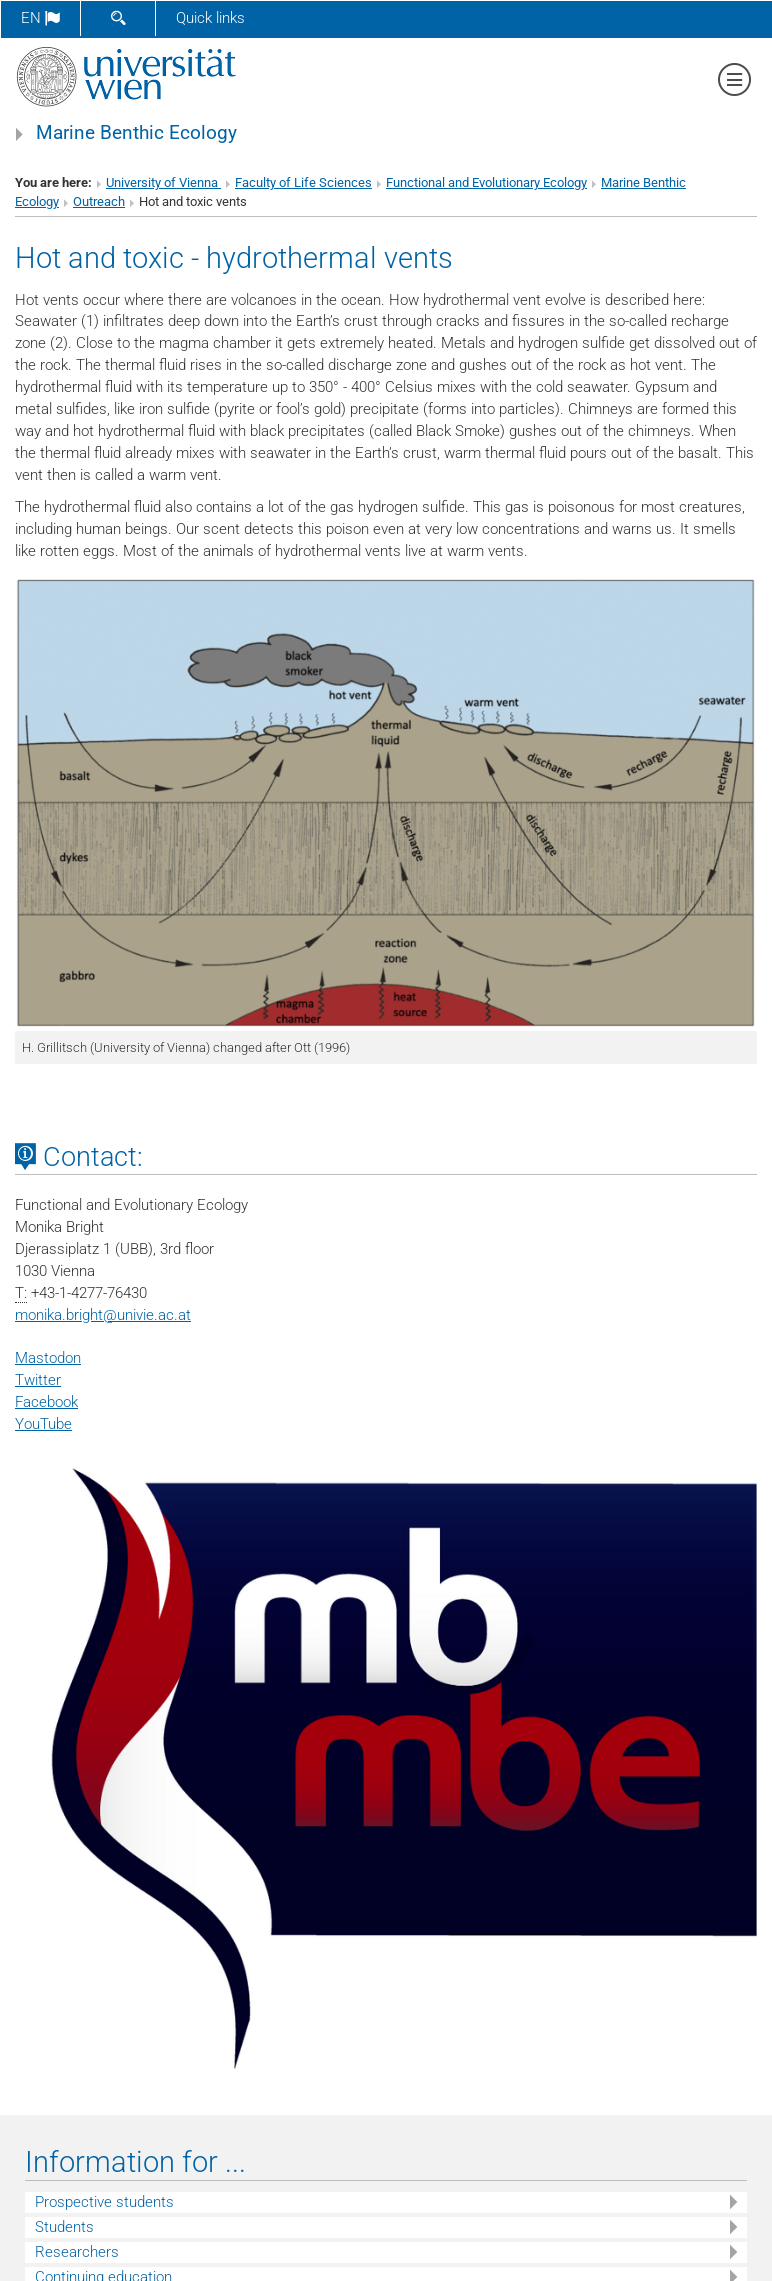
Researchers (77, 2252)
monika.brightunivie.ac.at (103, 1315)
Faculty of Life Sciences (303, 182)
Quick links (210, 18)
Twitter (38, 1380)
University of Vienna (163, 182)
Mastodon (48, 1358)
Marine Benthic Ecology (136, 133)
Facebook (46, 1402)
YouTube (43, 1424)
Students (64, 2227)
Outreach (99, 201)
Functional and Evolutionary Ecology (486, 182)
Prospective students (104, 2202)
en (40, 18)
